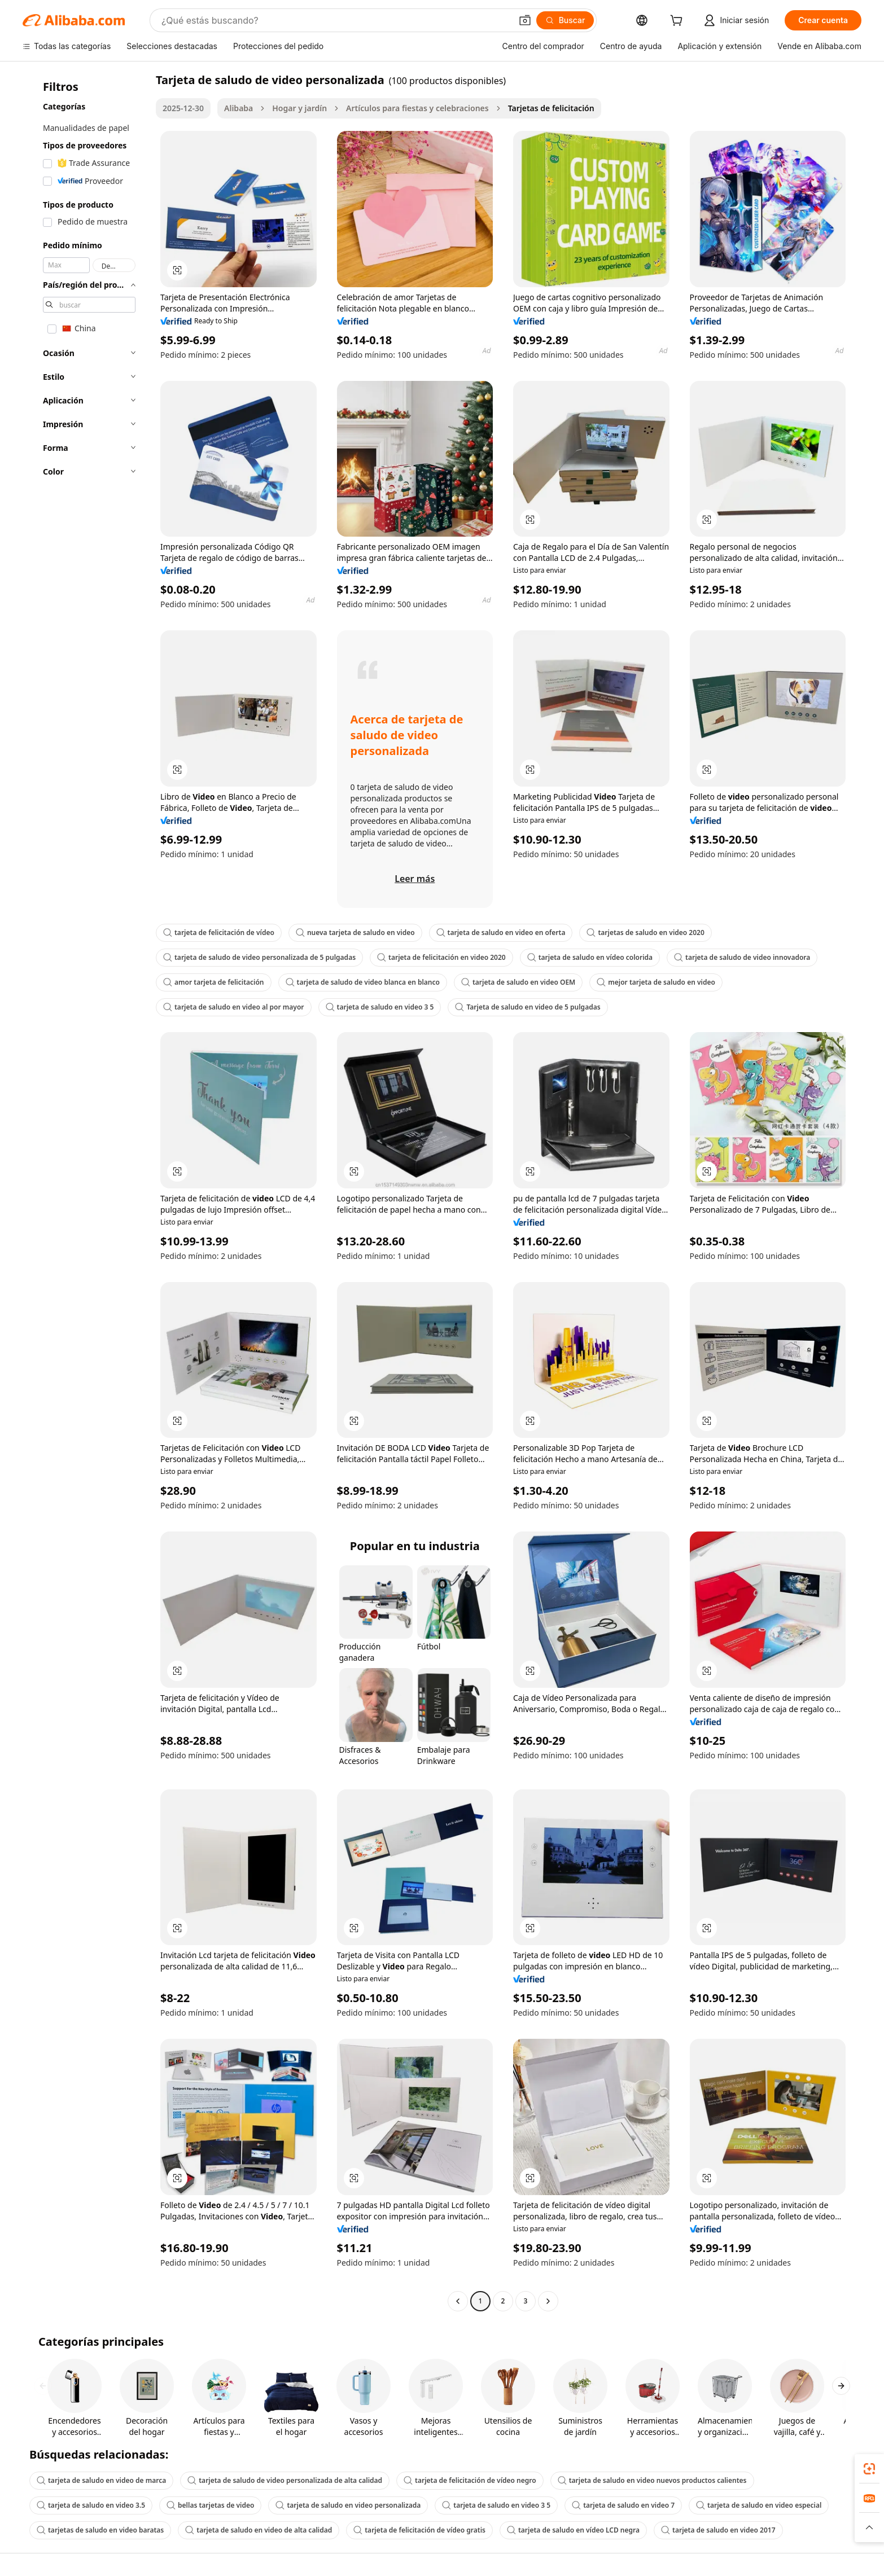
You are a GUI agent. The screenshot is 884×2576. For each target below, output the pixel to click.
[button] (525, 20)
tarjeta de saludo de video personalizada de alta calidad (284, 2480)
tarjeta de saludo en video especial (758, 2505)
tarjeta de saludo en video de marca (101, 2480)
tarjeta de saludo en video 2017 (718, 2530)
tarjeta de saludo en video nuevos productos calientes (652, 2480)
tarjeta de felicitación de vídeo (218, 932)
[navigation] (85, 1192)
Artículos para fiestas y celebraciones (417, 108)
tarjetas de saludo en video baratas (100, 2530)
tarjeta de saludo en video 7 (623, 2505)
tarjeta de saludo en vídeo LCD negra (573, 2530)
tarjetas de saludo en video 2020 (645, 932)
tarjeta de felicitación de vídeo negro (470, 2480)
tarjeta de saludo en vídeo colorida (590, 957)
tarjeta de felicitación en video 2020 (441, 957)
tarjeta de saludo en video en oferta (501, 932)
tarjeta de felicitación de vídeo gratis (419, 2530)
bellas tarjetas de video (210, 2505)
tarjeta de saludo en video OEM (518, 982)
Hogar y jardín (299, 108)
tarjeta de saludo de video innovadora (742, 957)
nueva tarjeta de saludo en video (355, 932)
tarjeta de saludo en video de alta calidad (258, 2530)
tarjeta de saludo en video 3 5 (380, 1007)
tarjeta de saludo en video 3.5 (91, 2505)
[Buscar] (565, 20)
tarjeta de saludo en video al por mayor (233, 1007)
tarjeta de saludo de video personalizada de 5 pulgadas (259, 957)
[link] (869, 2468)
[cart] (678, 22)
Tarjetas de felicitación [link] (551, 108)
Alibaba (238, 108)
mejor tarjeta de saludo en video (656, 982)
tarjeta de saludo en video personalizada (348, 2505)
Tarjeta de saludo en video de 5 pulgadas (527, 1007)
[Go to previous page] (458, 2301)
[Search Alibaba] (335, 20)
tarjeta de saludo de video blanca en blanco (363, 982)
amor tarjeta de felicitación (213, 982)
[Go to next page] (548, 2301)
